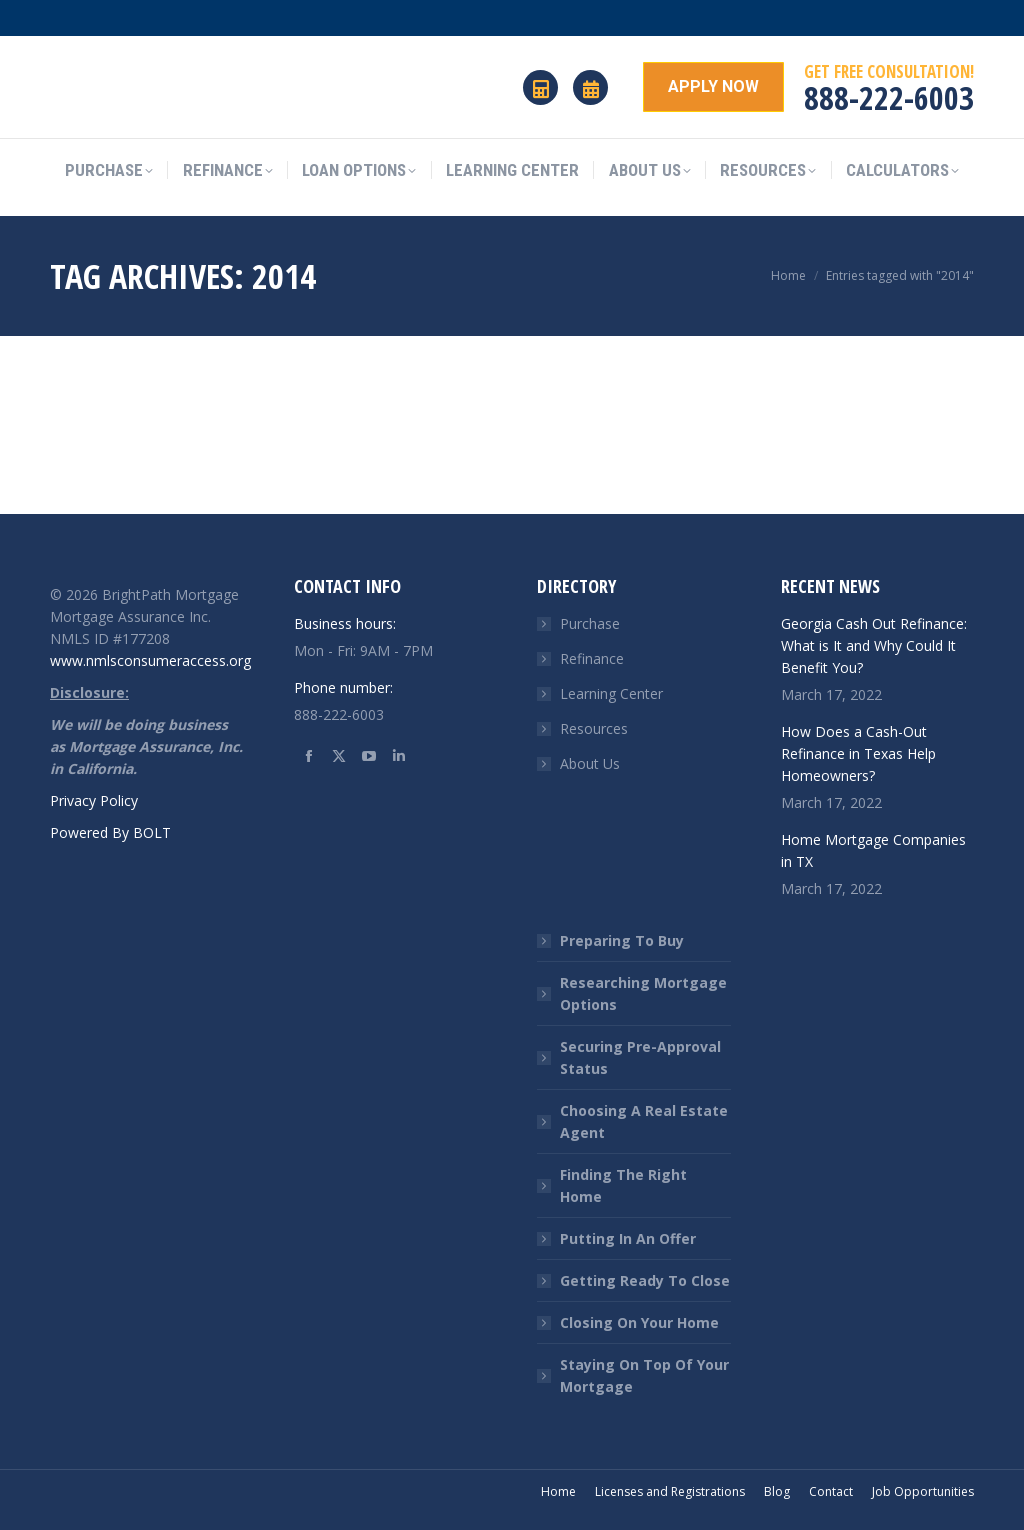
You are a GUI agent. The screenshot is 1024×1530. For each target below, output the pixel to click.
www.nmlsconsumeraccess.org (150, 660)
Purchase (590, 623)
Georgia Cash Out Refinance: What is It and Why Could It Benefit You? (874, 645)
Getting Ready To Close (645, 1280)
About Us (590, 763)
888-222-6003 (889, 97)
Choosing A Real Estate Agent (644, 1121)
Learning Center (611, 693)
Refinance (592, 658)
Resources (594, 728)
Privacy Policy (94, 800)
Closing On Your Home (639, 1322)
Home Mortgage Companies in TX (873, 850)
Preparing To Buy (622, 940)
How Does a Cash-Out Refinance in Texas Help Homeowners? (858, 753)
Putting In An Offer (628, 1238)
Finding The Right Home (623, 1185)
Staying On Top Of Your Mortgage (644, 1375)
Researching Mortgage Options (643, 993)
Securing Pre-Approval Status (640, 1057)
